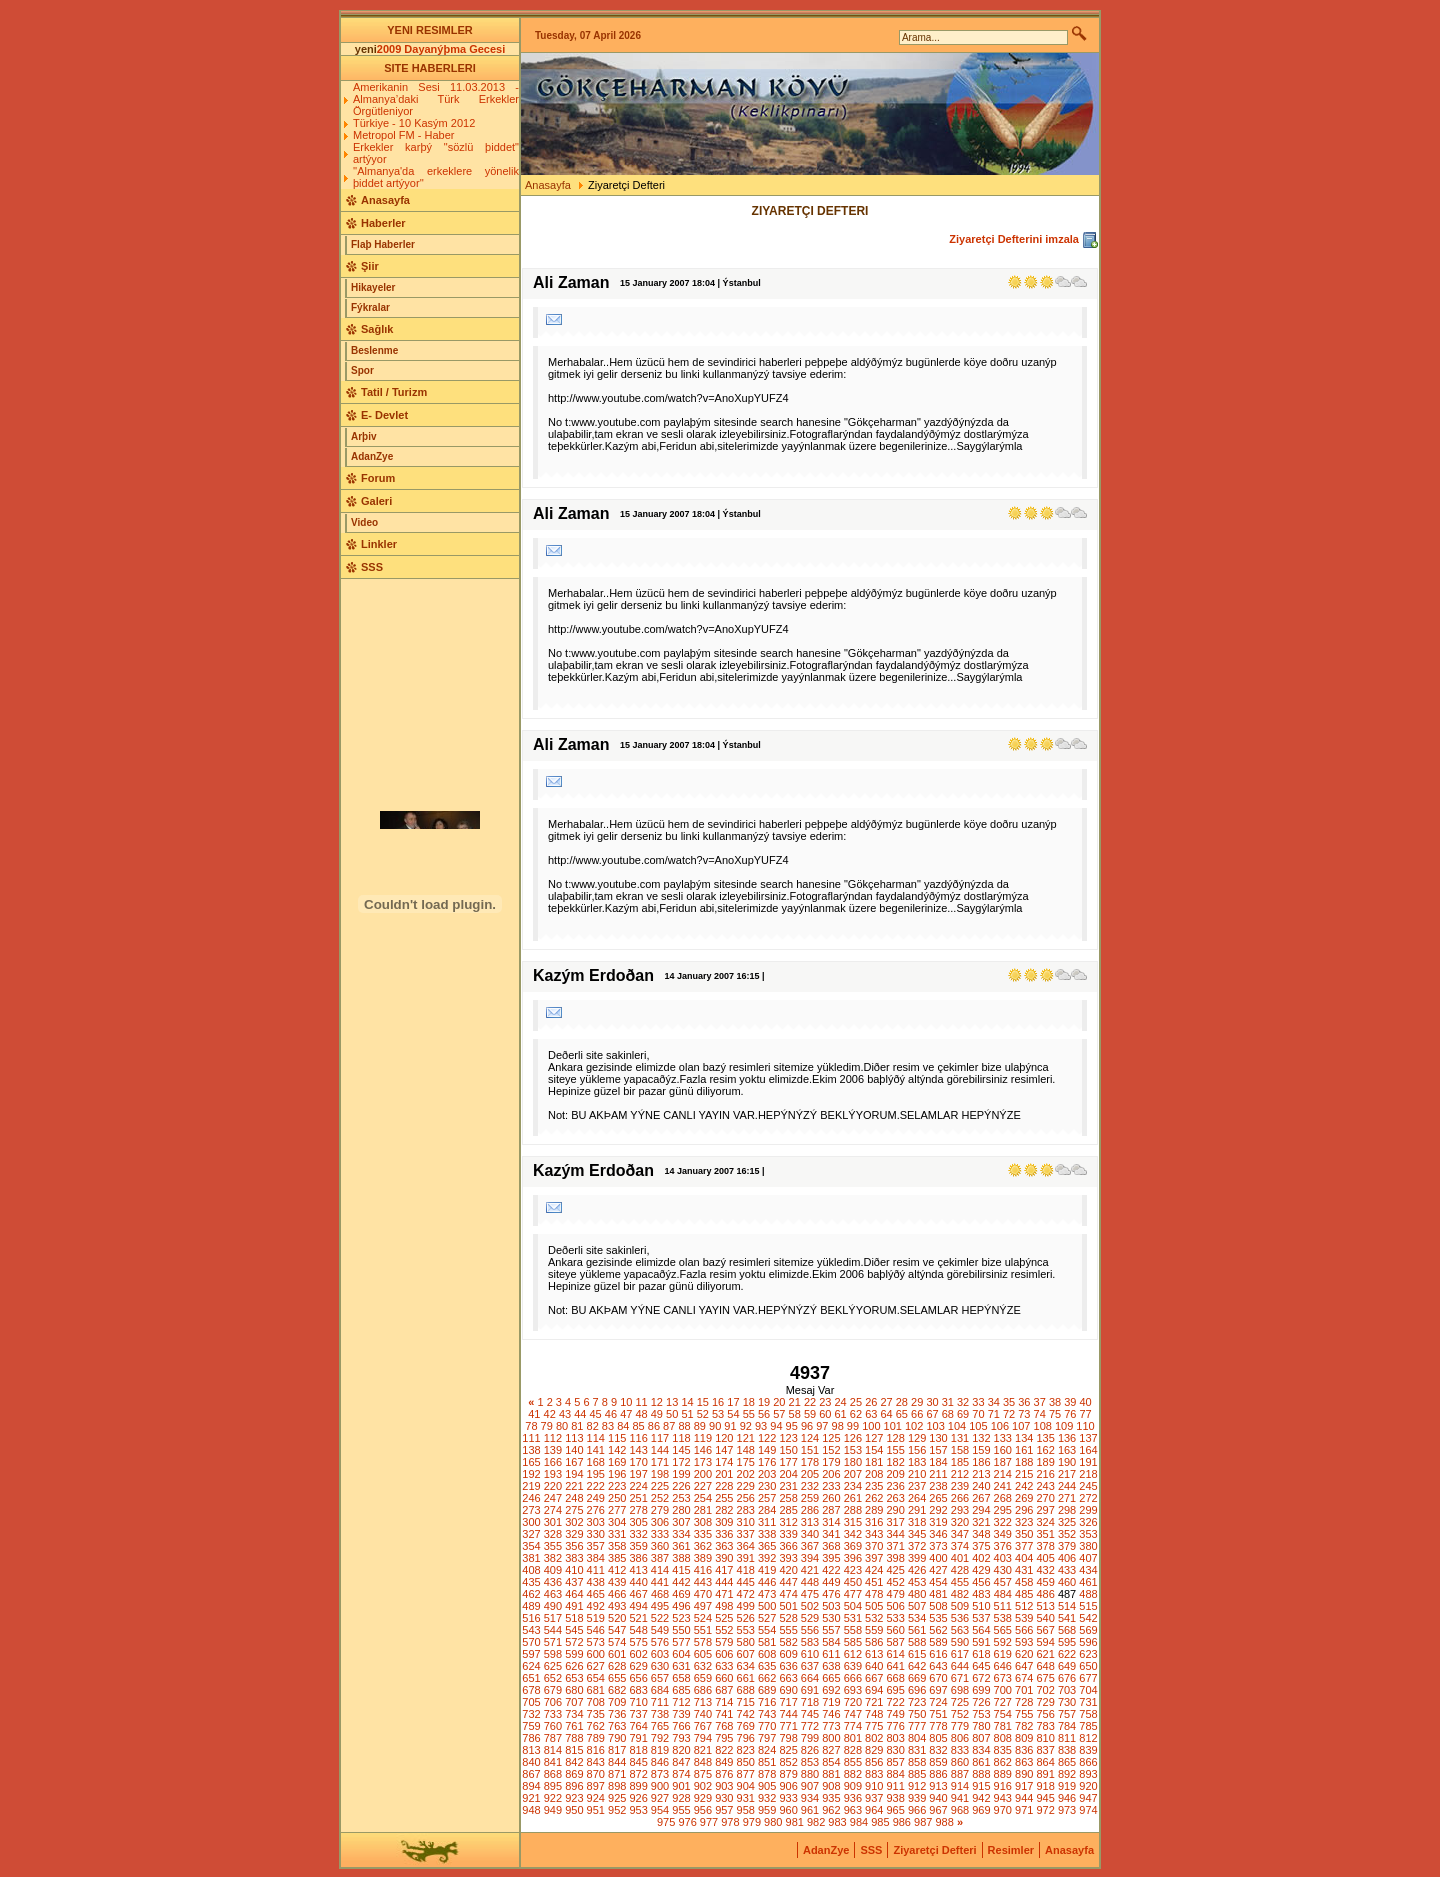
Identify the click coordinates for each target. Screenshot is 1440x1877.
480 (917, 1594)
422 (831, 1570)
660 (724, 1678)
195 (596, 1474)
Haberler (383, 223)
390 (724, 1558)
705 (531, 1702)
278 (638, 1510)
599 (574, 1654)
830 (896, 1750)
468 (660, 1594)
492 (596, 1606)
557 (831, 1630)
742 (746, 1714)
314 (831, 1522)
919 (1067, 1786)
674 (1024, 1678)
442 (681, 1582)
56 (764, 1414)
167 (574, 1462)
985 (880, 1822)
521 (638, 1618)
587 (896, 1642)
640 (874, 1666)
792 (660, 1738)
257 (767, 1498)
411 (596, 1570)
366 (788, 1546)
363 (724, 1546)
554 (767, 1630)
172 (681, 1462)
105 (978, 1426)
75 (1055, 1414)
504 (853, 1606)
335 (703, 1534)
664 (810, 1678)
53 (718, 1414)
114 (596, 1438)
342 (853, 1534)
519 (596, 1618)
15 (703, 1402)
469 (681, 1594)
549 (660, 1630)
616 (938, 1654)
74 (1040, 1414)
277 (617, 1510)
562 (938, 1630)
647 (1024, 1666)
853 (810, 1762)
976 (687, 1822)
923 (574, 1798)
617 (960, 1654)
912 (917, 1786)
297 (1045, 1510)
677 (1088, 1678)
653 (574, 1678)
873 (660, 1774)
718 (810, 1702)
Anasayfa (385, 200)
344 (896, 1534)
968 (960, 1810)
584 (831, 1642)
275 (574, 1510)
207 (853, 1474)
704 (1088, 1690)
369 (853, 1546)
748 (874, 1714)
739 (681, 1714)
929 (703, 1798)
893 (1088, 1774)
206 (831, 1474)
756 (1045, 1714)
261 (853, 1498)
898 (617, 1786)
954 (660, 1810)
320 (960, 1522)
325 (1067, 1522)
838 (1067, 1750)
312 (788, 1522)
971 (1024, 1810)
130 (938, 1438)
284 (767, 1510)
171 (660, 1462)
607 (746, 1654)
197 (638, 1474)
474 (788, 1594)
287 (831, 1510)
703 (1067, 1690)
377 (1024, 1546)
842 (574, 1762)
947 (1088, 1798)
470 (703, 1594)
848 (703, 1762)
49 (657, 1414)
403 (1003, 1558)
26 (871, 1402)
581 (767, 1642)
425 (896, 1570)
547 (617, 1630)
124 (810, 1438)
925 (617, 1798)
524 (703, 1618)
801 (853, 1738)
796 (746, 1738)
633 (724, 1666)
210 (917, 1474)
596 (1088, 1642)
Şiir (370, 266)
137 (1088, 1438)
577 (681, 1642)
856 (874, 1762)
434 (1088, 1570)
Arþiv (364, 436)
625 (553, 1666)
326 (1088, 1522)
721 (874, 1702)
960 (788, 1810)
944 (1024, 1798)
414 (660, 1570)
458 (1024, 1582)
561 (917, 1630)
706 (553, 1702)
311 (767, 1522)
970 (1003, 1810)
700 (1003, 1690)
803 (896, 1738)
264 (917, 1498)
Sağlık (377, 329)
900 (660, 1786)
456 (981, 1582)
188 (1024, 1462)
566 (1024, 1630)
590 (960, 1642)
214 (1003, 1474)
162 (1045, 1450)
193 (553, 1474)
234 (853, 1486)
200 (703, 1474)
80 (562, 1426)
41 (534, 1414)
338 (767, 1534)
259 (810, 1498)
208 (874, 1474)
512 (1024, 1606)
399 (917, 1558)
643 (938, 1666)
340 (810, 1534)
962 (831, 1810)
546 (596, 1630)
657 (660, 1678)
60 (825, 1414)
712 (681, 1702)
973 (1067, 1810)
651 (531, 1678)
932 (767, 1798)
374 (960, 1546)
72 (1009, 1414)
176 (767, 1462)
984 (859, 1822)
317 (896, 1522)
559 (874, 1630)
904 (746, 1786)
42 (550, 1414)
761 (574, 1726)
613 (874, 1654)
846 (660, 1762)
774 (853, 1726)
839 (1088, 1750)
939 (917, 1798)
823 (746, 1750)
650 (1088, 1666)
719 (831, 1702)
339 (788, 1534)
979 (752, 1822)
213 (981, 1474)
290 (896, 1510)
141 (596, 1450)
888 (981, 1774)
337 (746, 1534)
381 (531, 1558)
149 (767, 1450)
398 (896, 1558)
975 (666, 1822)
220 (553, 1486)
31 (948, 1402)
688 (746, 1690)
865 (1067, 1762)
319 (938, 1522)
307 (681, 1522)
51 (687, 1414)
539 (1024, 1618)
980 (773, 1822)
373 (938, 1546)
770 (767, 1726)
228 (724, 1486)
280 (681, 1510)
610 (810, 1654)
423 (853, 1570)
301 (553, 1522)
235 (874, 1486)
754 (1003, 1714)
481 (938, 1594)
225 (660, 1486)
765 (660, 1726)
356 (574, 1546)
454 (938, 1582)
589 (938, 1642)
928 (681, 1798)
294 (981, 1510)
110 (1085, 1426)
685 (681, 1690)
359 (638, 1546)
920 (1088, 1786)
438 (596, 1582)
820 (681, 1750)
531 (853, 1618)
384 (596, 1558)
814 (553, 1750)
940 (938, 1798)
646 (1003, 1666)
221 (574, 1486)
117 (660, 1438)
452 (896, 1582)
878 (767, 1774)
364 (746, 1546)
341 (831, 1534)
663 (788, 1678)
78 (531, 1426)
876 (724, 1774)
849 (724, 1762)
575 (638, 1642)
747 (853, 1714)
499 (746, 1606)
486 (1045, 1594)
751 (938, 1714)
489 (531, 1606)
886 (938, 1774)
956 (703, 1810)
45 (596, 1414)
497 (703, 1606)
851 (767, 1762)
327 (531, 1534)
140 (574, 1450)
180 (853, 1462)
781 (1003, 1726)
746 (831, 1714)
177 (788, 1462)
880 (810, 1774)
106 (1000, 1426)
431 (1024, 1570)
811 (1067, 1738)
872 (638, 1774)
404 (1024, 1558)
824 (767, 1750)
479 (896, 1594)
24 (841, 1402)
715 (746, 1702)
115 (617, 1438)
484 (1003, 1594)
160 (1003, 1450)
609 (788, 1654)
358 (617, 1546)
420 (788, 1570)
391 (746, 1558)
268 (1003, 1498)
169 (617, 1462)
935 (831, 1798)
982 (816, 1822)
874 (681, 1774)
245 (1088, 1486)
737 (638, 1714)
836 (1024, 1750)
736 (617, 1714)
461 (1088, 1582)
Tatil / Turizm (394, 392)
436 (553, 1582)
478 (874, 1594)
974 (1088, 1810)
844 (617, 1762)
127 (874, 1438)
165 (531, 1462)
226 (681, 1486)
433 (1067, 1570)
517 (553, 1618)
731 (1088, 1702)
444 (724, 1582)
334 (681, 1534)
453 (917, 1582)
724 (938, 1702)
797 (767, 1738)
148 (746, 1450)
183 (917, 1462)
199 (681, 1474)
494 (638, 1606)
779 (960, 1726)
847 (681, 1762)
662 (767, 1678)
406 (1067, 1558)
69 (963, 1414)
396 (853, 1558)
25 (856, 1402)
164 (1088, 1450)
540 (1045, 1618)
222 (596, 1486)
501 (788, 1606)
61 (841, 1414)
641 (896, 1666)
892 (1067, 1774)
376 (1003, 1546)
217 (1067, 1474)
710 (638, 1702)
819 (660, 1750)
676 (1067, 1678)
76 (1070, 1414)
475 (810, 1594)
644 (960, 1666)
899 (638, 1786)
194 (574, 1474)
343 (874, 1534)
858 (917, 1762)
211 (938, 1474)
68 (948, 1414)
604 (681, 1654)
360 (660, 1546)
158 (960, 1450)
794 (703, 1738)
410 (574, 1570)
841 (553, 1762)
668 (896, 1678)
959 (767, 1810)
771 (788, 1726)
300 (531, 1522)
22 (810, 1402)
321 (981, 1522)
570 (531, 1642)
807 (981, 1738)
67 (932, 1414)
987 (923, 1822)
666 (853, 1678)
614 (896, 1654)
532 (874, 1618)
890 (1024, 1774)
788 (574, 1738)
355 (553, 1546)
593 (1024, 1642)
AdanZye (372, 456)
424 (874, 1570)
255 (724, 1498)
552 (724, 1630)
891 (1045, 1774)
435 (531, 1582)
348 (981, 1534)
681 (596, 1690)
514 (1067, 1606)
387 (660, 1558)
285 (788, 1510)
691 (810, 1690)
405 (1045, 1558)
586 (874, 1642)
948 (531, 1810)
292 (938, 1510)
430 (1003, 1570)
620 (1024, 1654)
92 (746, 1426)
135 (1045, 1438)
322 (1003, 1522)
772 (810, 1726)
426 (917, 1570)
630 (660, 1666)
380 (1088, 1546)
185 (960, 1462)
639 (853, 1666)
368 (831, 1546)
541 (1067, 1618)
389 (703, 1558)
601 (617, 1654)
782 (1024, 1726)
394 (810, 1558)
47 (626, 1414)
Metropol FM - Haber (403, 135)
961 (810, 1810)
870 (596, 1774)
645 (981, 1666)
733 (553, 1714)
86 (654, 1426)
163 (1067, 1450)
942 (981, 1798)
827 (831, 1750)
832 (938, 1750)
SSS (372, 567)
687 (724, 1690)
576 (660, 1642)
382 (553, 1558)
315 (853, 1522)
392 (767, 1558)
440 (638, 1582)
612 (853, 1654)
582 (788, 1642)
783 (1045, 1726)
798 (788, 1738)
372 (917, 1546)
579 (724, 1642)
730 (1067, 1702)
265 (938, 1498)
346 (938, 1534)
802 (874, 1738)
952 (617, 1810)
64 (886, 1414)
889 (1003, 1774)
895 (553, 1786)
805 (938, 1738)
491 (574, 1606)
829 (874, 1750)
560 (896, 1630)
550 (681, 1630)
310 (746, 1522)
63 (871, 1414)
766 (681, 1726)
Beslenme (374, 350)
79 (547, 1426)
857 (896, 1762)
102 (914, 1426)
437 (574, 1582)
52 (703, 1414)
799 (810, 1738)
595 (1067, 1642)
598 (553, 1654)
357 (596, 1546)
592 (1003, 1642)
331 (617, 1534)
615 (917, 1654)
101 (893, 1426)
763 (617, 1726)
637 (810, 1666)
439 (617, 1582)
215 (1024, 1474)
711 (660, 1702)
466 (617, 1594)
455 (960, 1582)
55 (749, 1414)
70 (978, 1414)
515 (1088, 1606)
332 (638, 1534)
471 (724, 1594)
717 (788, 1702)
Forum (378, 478)
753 (981, 1714)
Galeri (376, 501)
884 (896, 1774)
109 (1064, 1426)
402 (981, 1558)
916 (1003, 1786)
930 (724, 1798)
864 (1045, 1762)
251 (638, 1498)
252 (660, 1498)
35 (1009, 1402)
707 (574, 1702)
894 (531, 1786)
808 (1003, 1738)
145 (681, 1450)
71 (994, 1414)
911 (896, 1786)
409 (553, 1570)
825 (788, 1750)
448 (810, 1582)
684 (660, 1690)
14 (687, 1402)
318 (917, 1522)
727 (1003, 1702)
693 (853, 1690)
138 (531, 1450)
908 (831, 1786)
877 (746, 1774)
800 (831, 1738)
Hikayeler (373, 287)
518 (574, 1618)
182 (896, 1462)
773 (831, 1726)
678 (531, 1690)
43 (565, 1414)
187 (1003, 1462)
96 (807, 1426)
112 (553, 1438)
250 (617, 1498)
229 (746, 1486)
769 (746, 1726)
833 (960, 1750)
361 (681, 1546)
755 (1024, 1714)
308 (703, 1522)
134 (1024, 1438)
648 (1045, 1666)
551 (703, 1630)
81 (577, 1426)
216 (1045, 1474)
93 (761, 1426)
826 (810, 1750)
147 (724, 1450)
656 (638, 1678)
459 (1045, 1582)
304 (617, 1522)
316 (874, 1522)
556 (810, 1630)
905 (767, 1786)
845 (638, 1762)
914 (960, 1786)
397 (874, 1558)
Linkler (379, 544)
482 (960, 1594)
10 (626, 1402)
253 (681, 1498)
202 (746, 1474)
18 (749, 1402)
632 (703, 1666)
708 (596, 1702)
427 (938, 1570)
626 (574, 1666)
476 (831, 1594)
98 (838, 1426)
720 (853, 1702)
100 (871, 1426)
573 (596, 1642)
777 (917, 1726)
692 (831, 1690)
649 (1067, 1666)
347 (960, 1534)
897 (596, 1786)
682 (617, 1690)
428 (960, 1570)
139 (553, 1450)
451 (874, 1582)
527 (767, 1618)
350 (1024, 1534)
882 (853, 1774)
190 (1067, 1462)
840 (531, 1762)
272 (1088, 1498)
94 (776, 1426)
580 (746, 1642)
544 (553, 1630)
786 (531, 1738)
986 (902, 1822)
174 (724, 1462)
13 (672, 1402)
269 (1024, 1498)
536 (960, 1618)
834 (981, 1750)
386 (638, 1558)
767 (703, 1726)
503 (831, 1606)
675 (1045, 1678)
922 (553, 1798)
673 (1003, 1678)
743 (767, 1714)
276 (596, 1510)
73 (1024, 1414)
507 (917, 1606)
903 (724, 1786)
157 (938, 1450)
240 (981, 1486)
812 (1088, 1738)
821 (703, 1750)
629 (638, 1666)
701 (1024, 1690)
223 (617, 1486)
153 (853, 1450)
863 (1024, 1762)
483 (981, 1594)
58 (795, 1414)
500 (767, 1606)
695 (896, 1690)
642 (917, 1666)
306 (660, 1522)
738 (660, 1714)
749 (896, 1714)
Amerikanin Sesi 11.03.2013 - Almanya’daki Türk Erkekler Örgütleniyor (436, 99)
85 (638, 1426)
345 (917, 1534)
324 (1045, 1522)
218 (1088, 1474)
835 (1003, 1750)
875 (703, 1774)
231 (788, 1486)
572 (574, 1642)
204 (788, 1474)
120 (724, 1438)
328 (553, 1534)
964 (874, 1810)
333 (660, 1534)
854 (831, 1762)
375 (981, 1546)
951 (596, 1810)
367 (810, 1546)
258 (788, 1498)
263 (896, 1498)
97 (822, 1426)
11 (641, 1402)
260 (831, 1498)
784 (1067, 1726)
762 (596, 1726)
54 (733, 1414)
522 (660, 1618)
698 (960, 1690)
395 (831, 1558)
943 (1003, 1798)
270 (1045, 1498)
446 (767, 1582)
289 (874, 1510)
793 (681, 1738)
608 (767, 1654)
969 (981, 1810)
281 (703, 1510)
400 (938, 1558)
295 (1003, 1510)
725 (960, 1702)
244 (1067, 1486)
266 (960, 1498)
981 (795, 1822)
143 (638, 1450)
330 (596, 1534)
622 (1067, 1654)
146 (703, 1450)
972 (1045, 1810)
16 (718, 1402)
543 (531, 1630)
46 (611, 1414)
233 (831, 1486)
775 (874, 1726)
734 (574, 1714)
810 (1045, 1738)
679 (553, 1690)
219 (531, 1486)
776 (896, 1726)
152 (831, 1450)
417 (724, 1570)
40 (1086, 1402)
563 (960, 1630)
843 (596, 1762)
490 (553, 1606)
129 (917, 1438)
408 (531, 1570)
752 (960, 1714)
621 (1045, 1654)
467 (638, 1594)
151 (810, 1450)
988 (944, 1822)
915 (981, 1786)
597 (531, 1654)
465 (596, 1594)
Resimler (1011, 1850)
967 (938, 1810)
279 (660, 1510)
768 (724, 1726)
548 (638, 1630)
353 (1088, 1534)
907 (810, 1786)
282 (724, 1510)
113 (574, 1438)
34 (994, 1402)
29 (917, 1402)
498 (724, 1606)
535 (938, 1618)
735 (596, 1714)
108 (1043, 1426)
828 (853, 1750)
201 (724, 1474)
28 (902, 1402)
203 (767, 1474)
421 (810, 1570)
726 (981, 1702)
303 (596, 1522)
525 (724, 1618)
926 (638, 1798)
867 (531, 1774)
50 (672, 1414)
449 (831, 1582)
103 (935, 1426)
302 (574, 1522)
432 (1045, 1570)
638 (831, 1666)
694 (874, 1690)
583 (810, 1642)
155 (896, 1450)
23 (825, 1402)
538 (1003, 1618)
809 (1024, 1738)
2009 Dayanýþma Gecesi (441, 49)
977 (709, 1822)
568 (1067, 1630)
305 (638, 1522)
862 (1003, 1762)
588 (917, 1642)
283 (746, 1510)
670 (938, 1678)
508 (938, 1606)
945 (1045, 1798)
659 (703, 1678)
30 (932, 1402)
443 (703, 1582)
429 (981, 1570)
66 (917, 1414)
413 (638, 1570)
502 (810, 1606)
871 (617, 1774)
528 (788, 1618)
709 (617, 1702)
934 (810, 1798)
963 (853, 1810)
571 (553, 1642)
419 (767, 1570)
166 (553, 1462)
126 (853, 1438)
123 (788, 1438)
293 (960, 1510)
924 (596, 1798)
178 (810, 1462)
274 (553, 1510)
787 (553, 1738)
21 (795, 1402)
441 (660, 1582)
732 (531, 1714)
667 (874, 1678)
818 (638, 1750)
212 (960, 1474)
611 (831, 1654)
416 (703, 1570)
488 (1088, 1594)
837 (1045, 1750)
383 (574, 1558)
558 (853, 1630)
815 (574, 1750)
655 (617, 1678)
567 (1045, 1630)
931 (746, 1798)
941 (960, 1798)
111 (531, 1438)
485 (1024, 1594)
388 (681, 1558)
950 (574, 1810)
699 (981, 1690)
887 (960, 1774)
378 (1045, 1546)
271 (1067, 1498)
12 (657, 1402)
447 (788, 1582)
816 (596, 1750)
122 (767, 1438)
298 (1067, 1510)
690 (788, 1690)
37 (1040, 1402)
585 (853, 1642)
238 (938, 1486)
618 (981, 1654)
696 (917, 1690)
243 (1045, 1486)
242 (1024, 1486)
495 (660, 1606)
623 (1088, 1654)
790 (617, 1738)
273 (531, 1510)
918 (1045, 1786)
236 (896, 1486)
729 (1045, 1702)
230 (767, 1486)
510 (981, 1606)
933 (788, 1798)
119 (703, 1438)
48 (641, 1414)
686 (703, 1690)
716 (767, 1702)
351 (1045, 1534)
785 (1088, 1726)
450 (853, 1582)
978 (730, 1822)
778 (938, 1726)
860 (960, 1762)
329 (574, 1534)
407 (1088, 1558)
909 (853, 1786)
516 (531, 1618)
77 (1086, 1414)
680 (574, 1690)
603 (660, 1654)
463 (553, 1594)
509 (960, 1606)
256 (746, 1498)
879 (788, 1774)
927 (660, 1798)
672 (981, 1678)
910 (874, 1786)
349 (1003, 1534)
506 (896, 1606)
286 (810, 1510)
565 (1003, 1630)
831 (917, 1750)
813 (531, 1750)
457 (1003, 1582)
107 (1021, 1426)
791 (638, 1738)
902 (703, 1786)
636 (788, 1666)
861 (981, 1762)
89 (700, 1426)
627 (596, 1666)
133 (1003, 1438)
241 (1003, 1486)
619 (1003, 1654)
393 (788, 1558)
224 (638, 1486)
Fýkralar (370, 307)
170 (638, 1462)
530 (831, 1618)
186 (981, 1462)
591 (981, 1642)
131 (960, 1438)
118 (681, 1438)
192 (531, 1474)
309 (724, 1522)
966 (917, 1810)
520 (617, 1618)
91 (730, 1426)
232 (810, 1486)
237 (917, 1486)
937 (874, 1798)
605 (703, 1654)
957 (724, 1810)
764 (638, 1726)
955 (681, 1810)
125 (831, 1438)
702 (1045, 1690)
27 (886, 1402)
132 (981, 1438)
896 (574, 1786)
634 (746, 1666)
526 (746, 1618)
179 (831, 1462)
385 (617, 1558)
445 (746, 1582)
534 (917, 1618)
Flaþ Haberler (383, 244)
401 (960, 1558)
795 (724, 1738)
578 (703, 1642)
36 (1024, 1402)
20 (779, 1402)
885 (917, 1774)
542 (1088, 1618)
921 (531, 1798)
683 (638, 1690)
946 (1067, 1798)
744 (788, 1714)
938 (896, 1798)
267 (981, 1498)
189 (1045, 1462)
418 (746, 1570)
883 (874, 1774)
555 (788, 1630)
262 (874, 1498)
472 (746, 1594)
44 (580, 1414)
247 (553, 1498)
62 (856, 1414)
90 (715, 1426)
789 (596, 1738)
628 (617, 1666)
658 (681, 1678)
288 (853, 1510)
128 (896, 1438)
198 (660, 1474)
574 (617, 1642)
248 (574, 1498)
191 (1088, 1462)
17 (733, 1402)
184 (938, 1462)
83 (608, 1426)
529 (810, 1618)
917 (1024, 1786)
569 (1088, 1630)
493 (617, 1606)
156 (917, 1450)
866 (1088, 1762)
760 (553, 1726)
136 (1067, 1438)
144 (660, 1450)
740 (703, 1714)
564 (981, 1630)
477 (853, 1594)
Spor (362, 370)
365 (767, 1546)
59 (810, 1414)
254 (703, 1498)
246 (531, 1498)
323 (1024, 1522)
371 (896, 1546)
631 (681, 1666)
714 (724, 1702)
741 (724, 1714)
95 (792, 1426)
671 (960, 1678)
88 (684, 1426)
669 (917, 1678)
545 (574, 1630)
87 (669, 1426)
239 (960, 1486)
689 (767, 1690)
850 (746, 1762)
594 (1045, 1642)
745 (810, 1714)
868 (553, 1774)
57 (779, 1414)
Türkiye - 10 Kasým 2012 (414, 123)
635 (767, 1666)
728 (1024, 1702)
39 (1070, 1402)
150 (788, 1450)
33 (978, 1402)
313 (810, 1522)
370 (874, 1546)
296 (1024, 1510)
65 (902, 1414)
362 (703, 1546)
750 (917, 1714)
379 (1067, 1546)
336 (724, 1534)
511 (1003, 1606)
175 (746, 1462)
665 (831, 1678)
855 (853, 1762)
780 (981, 1726)
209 (896, 1474)
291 (917, 1510)
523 (681, 1618)
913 (938, 1786)
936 (853, 1798)
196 (617, 1474)
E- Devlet (384, 415)
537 (981, 1618)
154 (874, 1450)
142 (617, 1450)
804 (917, 1738)
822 (724, 1750)
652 (553, 1678)
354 (531, 1546)
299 (1088, 1510)
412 (617, 1570)
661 (746, 1678)
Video (364, 522)
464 (574, 1594)
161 (1024, 1450)
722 (896, 1702)
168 (596, 1462)
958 (746, 1810)
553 (746, 1630)
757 (1067, 1714)
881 (831, 1774)
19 (764, 1402)
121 (746, 1438)
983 (837, 1822)
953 (638, 1810)
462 (531, 1594)
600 (596, 1654)
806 (960, 1738)
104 (957, 1426)
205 (810, 1474)
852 (788, 1762)
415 (681, 1570)
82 (593, 1426)
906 (788, 1786)
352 (1067, 1534)
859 (938, 1762)
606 (724, 1654)
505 (874, 1606)
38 (1055, 1402)
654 (596, 1678)
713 (703, 1702)
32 (963, 1402)
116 (638, 1438)
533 (896, 1618)
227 (703, 1486)
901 (681, 1786)
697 (938, 1690)
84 (623, 1426)
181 (874, 1462)
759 (531, 1726)
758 (1088, 1714)
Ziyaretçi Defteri (934, 1850)
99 (853, 1426)
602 (638, 1654)
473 (767, 1594)
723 (917, 1702)
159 (981, 1450)
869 (574, 1774)
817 (617, 1750)
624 (531, 1666)
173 (703, 1462)
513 (1045, 1606)
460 (1067, 1582)
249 (596, 1498)
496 (681, 1606)
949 (553, 1810)
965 (896, 1810)
